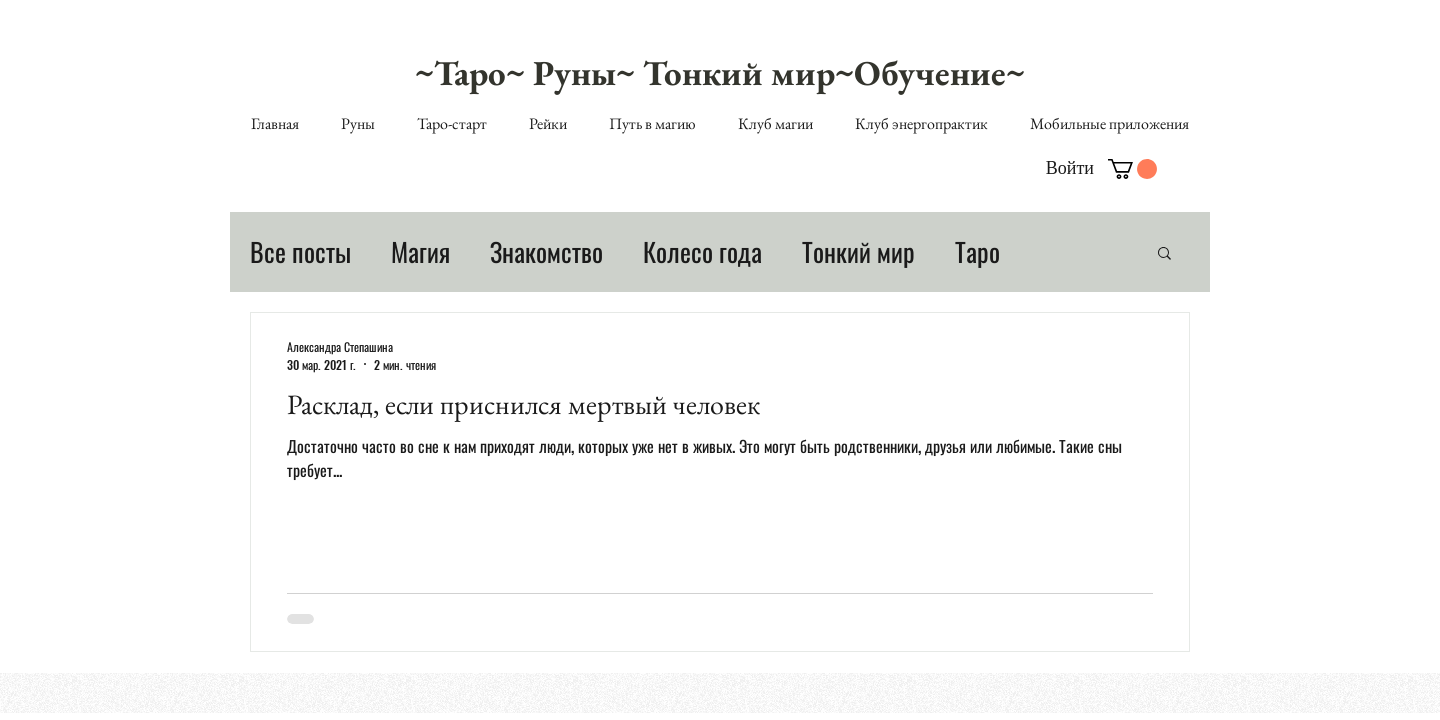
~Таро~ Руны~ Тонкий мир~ (634, 72)
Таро (977, 252)
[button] (1132, 169)
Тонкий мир (858, 252)
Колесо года (702, 252)
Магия (420, 252)
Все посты (300, 252)
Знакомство (546, 252)
